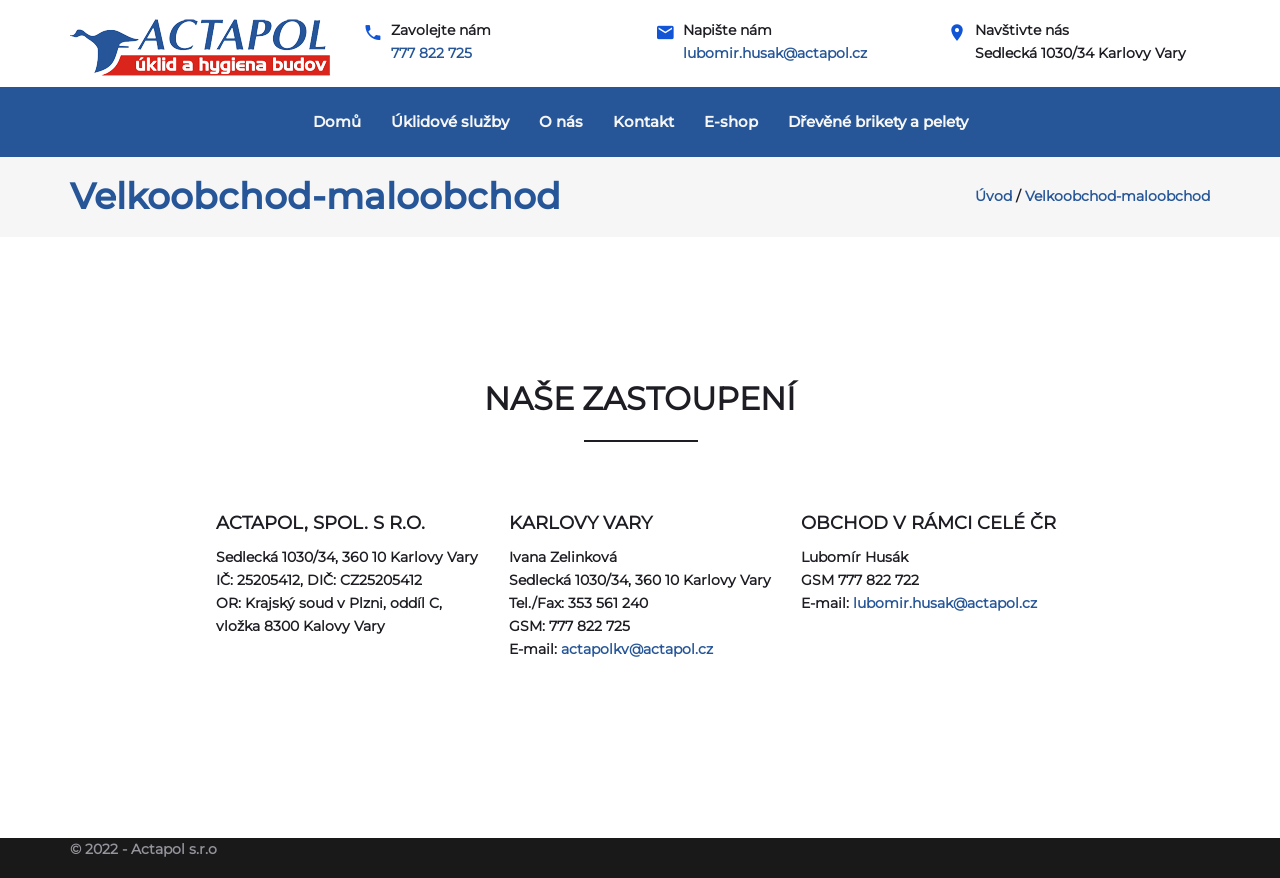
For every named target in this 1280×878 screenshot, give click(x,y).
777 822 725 (431, 53)
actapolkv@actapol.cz (637, 649)
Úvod (993, 196)
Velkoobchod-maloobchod (1117, 196)
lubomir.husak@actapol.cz (775, 53)
